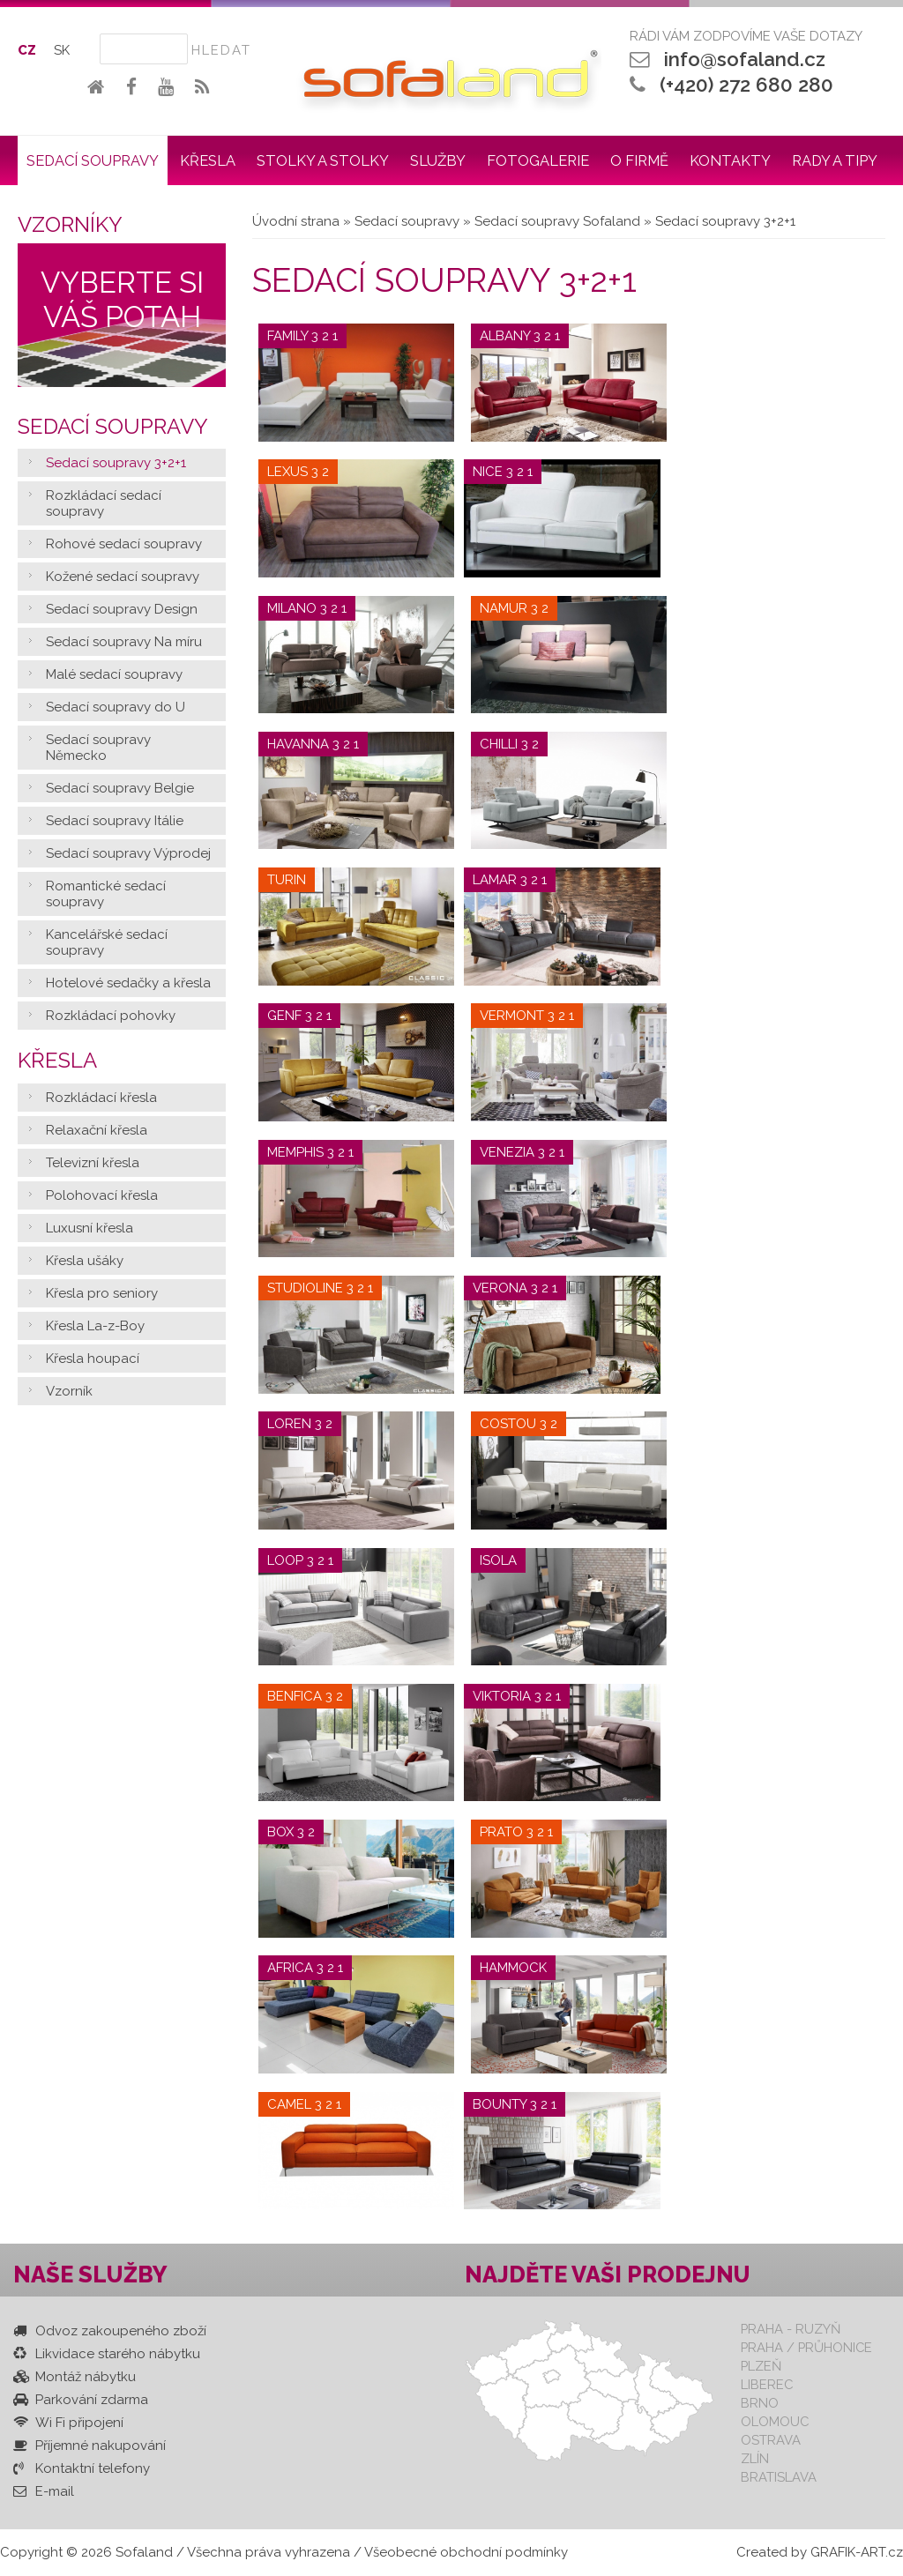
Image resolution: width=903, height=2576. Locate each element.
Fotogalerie (538, 160)
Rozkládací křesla (101, 1098)
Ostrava (771, 2439)
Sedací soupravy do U (115, 707)
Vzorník (69, 1391)
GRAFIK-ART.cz (856, 2552)
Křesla (207, 160)
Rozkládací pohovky (110, 1016)
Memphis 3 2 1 (310, 1152)
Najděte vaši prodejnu (607, 2274)
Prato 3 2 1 (516, 1832)
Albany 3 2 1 (520, 336)
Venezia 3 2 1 (522, 1152)
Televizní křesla (92, 1163)
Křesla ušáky (84, 1261)
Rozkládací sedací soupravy (103, 503)
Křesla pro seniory (102, 1293)
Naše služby (90, 2274)
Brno (760, 2402)
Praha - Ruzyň (790, 2328)
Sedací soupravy (92, 160)
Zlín (755, 2458)
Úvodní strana (296, 221)
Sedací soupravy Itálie (114, 821)
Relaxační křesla (96, 1130)
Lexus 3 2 (298, 472)
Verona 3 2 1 (515, 1288)
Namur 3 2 (514, 608)
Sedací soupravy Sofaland (557, 221)
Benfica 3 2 (305, 1696)
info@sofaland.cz (744, 59)
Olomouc (775, 2421)
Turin (286, 880)
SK (62, 50)
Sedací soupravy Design (122, 609)
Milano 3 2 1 (307, 608)
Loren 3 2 (299, 1424)
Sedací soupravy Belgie (120, 788)
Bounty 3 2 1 (514, 2104)
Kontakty (730, 160)
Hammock (513, 1968)
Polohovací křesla (102, 1195)
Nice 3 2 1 (503, 472)
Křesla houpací (92, 1358)
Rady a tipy (834, 160)
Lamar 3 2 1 (510, 880)
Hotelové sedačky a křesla (128, 983)
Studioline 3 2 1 (320, 1288)
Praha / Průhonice (806, 2347)
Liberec (767, 2384)
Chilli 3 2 (509, 744)
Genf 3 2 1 (299, 1016)
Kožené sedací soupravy (122, 576)
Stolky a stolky (323, 160)
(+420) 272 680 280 (746, 84)
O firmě (639, 160)
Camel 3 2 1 (304, 2104)
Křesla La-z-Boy (95, 1326)
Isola (498, 1560)
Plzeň (761, 2365)
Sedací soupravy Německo (98, 747)
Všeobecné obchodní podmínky (466, 2552)
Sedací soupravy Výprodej (128, 853)
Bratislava (779, 2476)
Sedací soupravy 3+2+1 (116, 463)
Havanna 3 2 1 (313, 744)
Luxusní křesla (89, 1228)
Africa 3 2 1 (305, 1968)
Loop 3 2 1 (300, 1560)
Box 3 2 (291, 1832)
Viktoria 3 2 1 (517, 1696)
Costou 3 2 (518, 1424)
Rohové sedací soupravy (124, 544)
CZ (27, 50)
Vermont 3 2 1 (527, 1016)
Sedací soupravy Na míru (124, 642)
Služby (438, 160)
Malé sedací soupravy (114, 674)
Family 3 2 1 (302, 336)
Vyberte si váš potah (122, 299)
